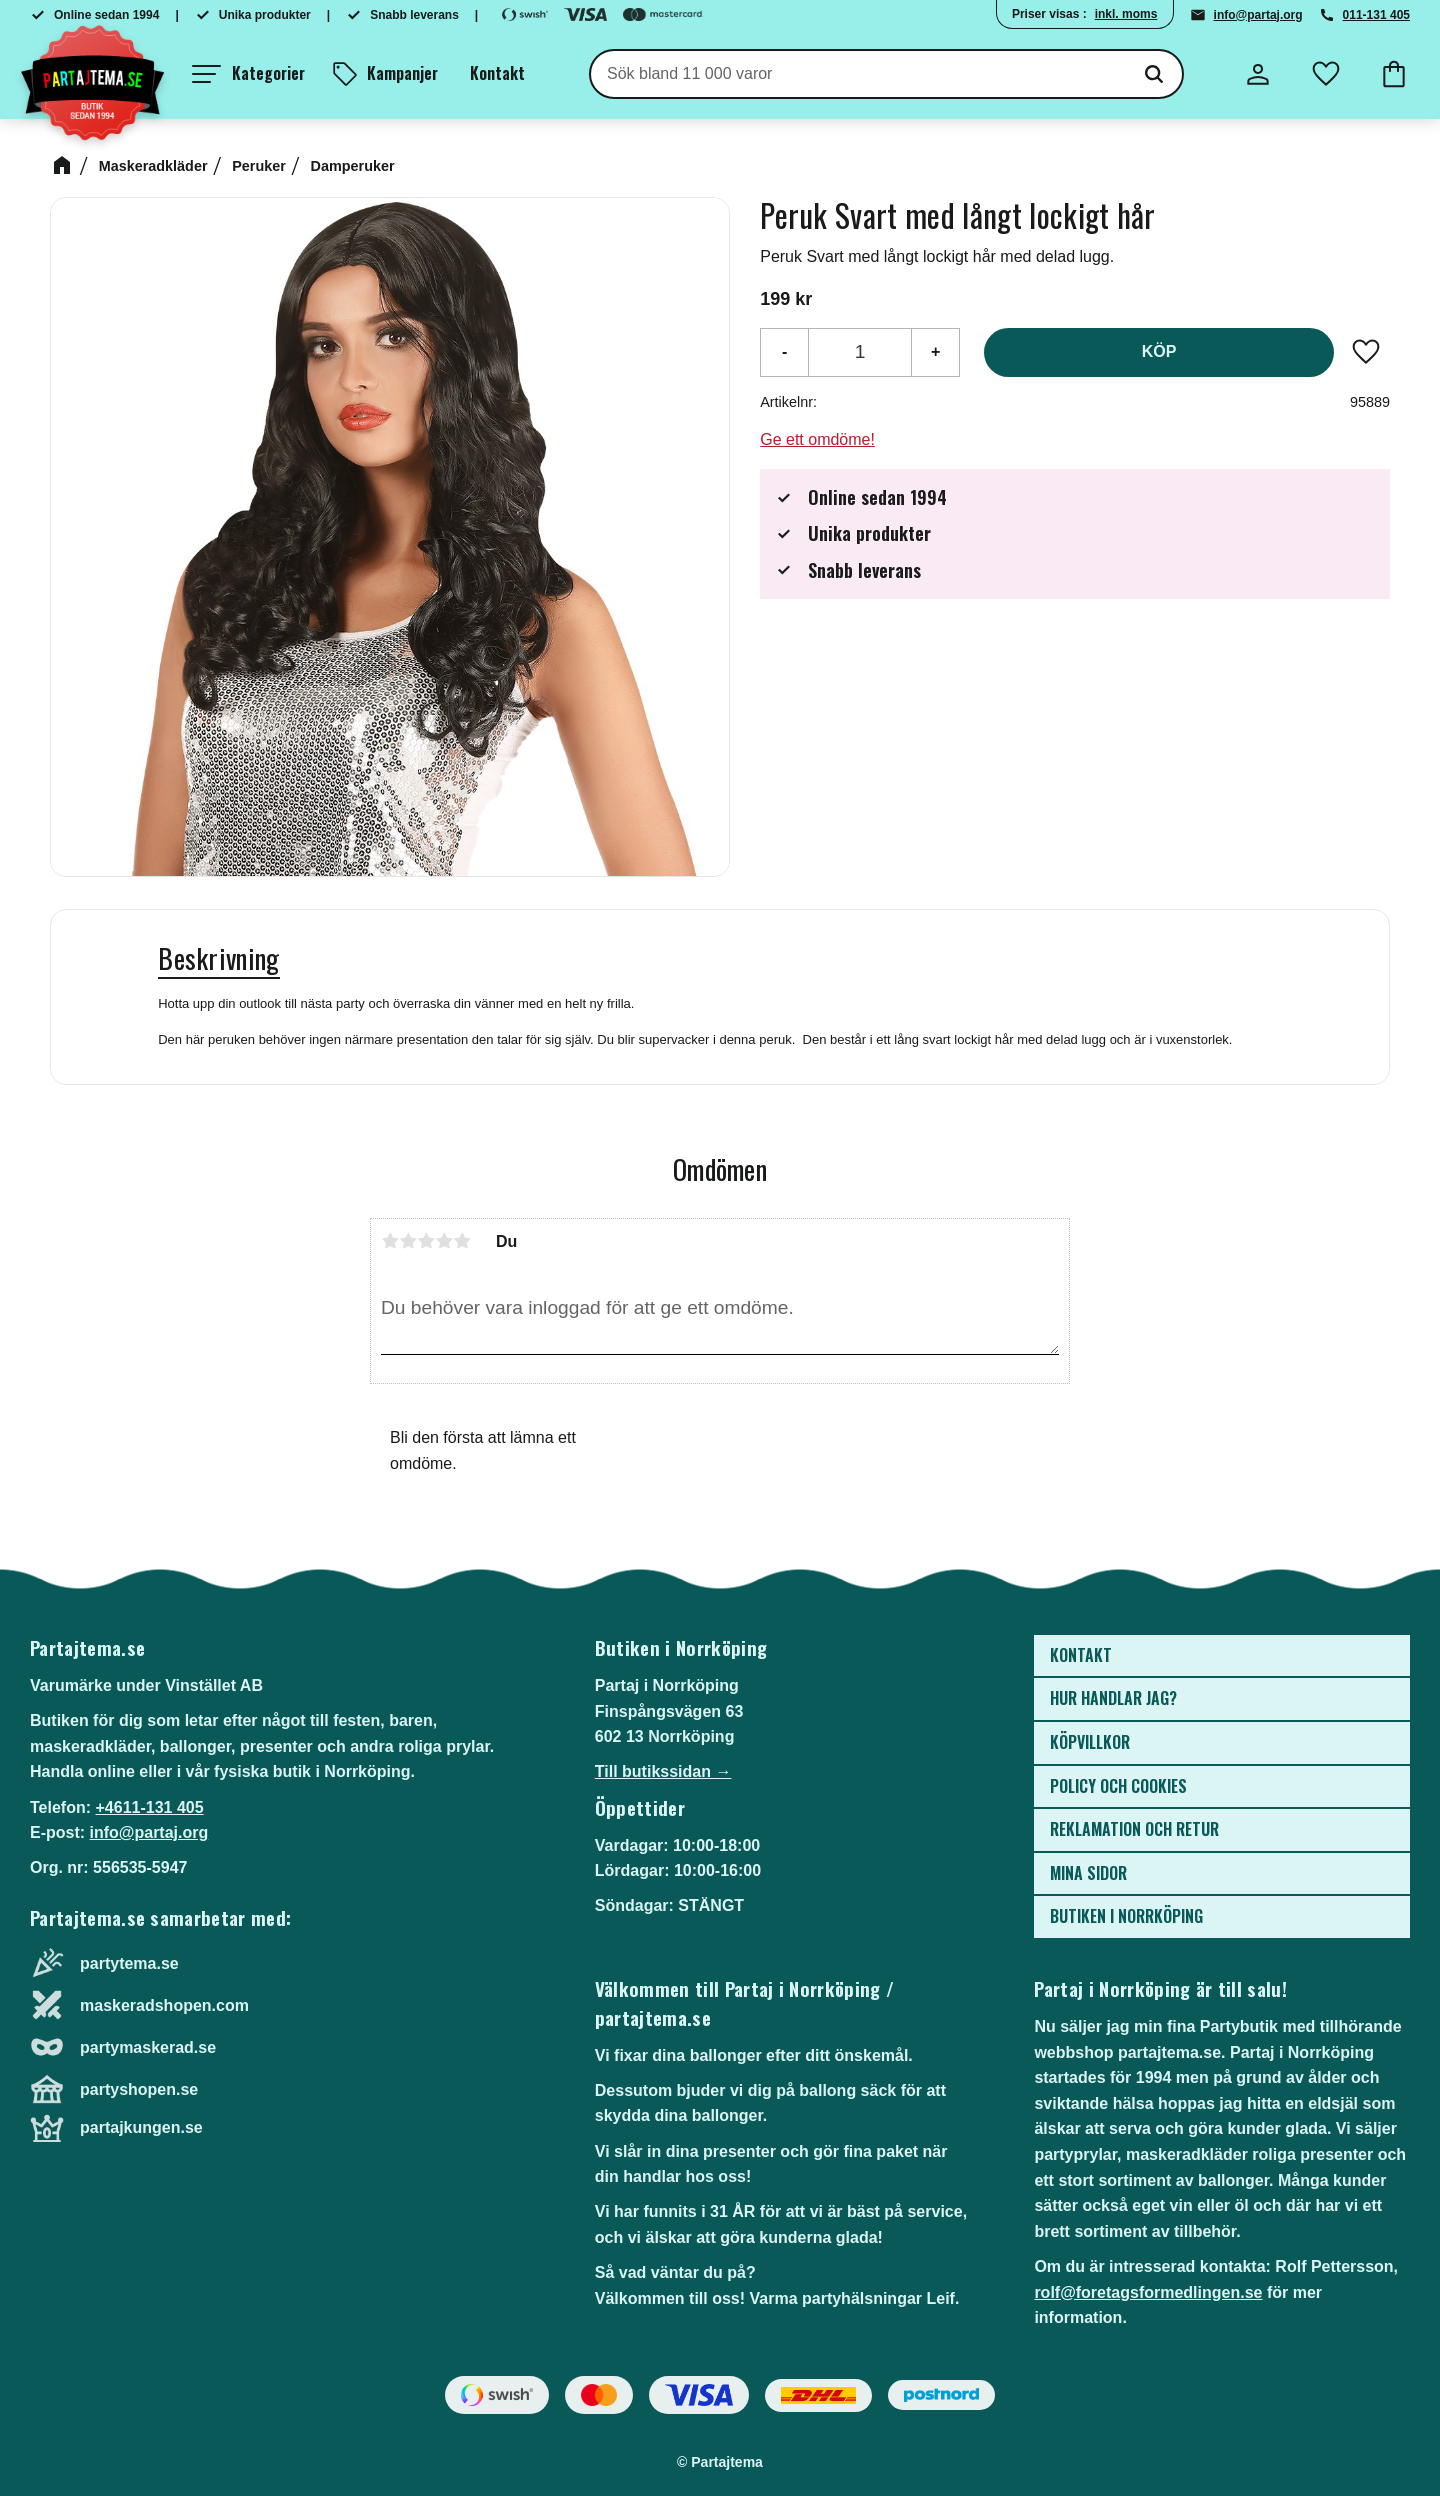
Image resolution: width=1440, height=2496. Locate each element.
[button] (248, 74)
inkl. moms (1126, 14)
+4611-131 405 (149, 1807)
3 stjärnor (426, 1241)
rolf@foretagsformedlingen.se (1148, 2292)
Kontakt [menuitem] (497, 73)
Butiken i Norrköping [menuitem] (1126, 1916)
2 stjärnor (408, 1241)
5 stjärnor (462, 1241)
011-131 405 (1376, 15)
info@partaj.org (1258, 15)
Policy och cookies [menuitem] (1118, 1786)
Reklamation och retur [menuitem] (1134, 1829)
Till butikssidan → (663, 1771)
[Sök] (1154, 74)
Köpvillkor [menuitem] (1090, 1742)
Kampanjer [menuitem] (402, 73)
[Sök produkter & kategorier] (858, 74)
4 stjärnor (444, 1241)
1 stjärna (390, 1241)
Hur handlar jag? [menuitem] (1113, 1698)
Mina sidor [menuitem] (1088, 1873)
